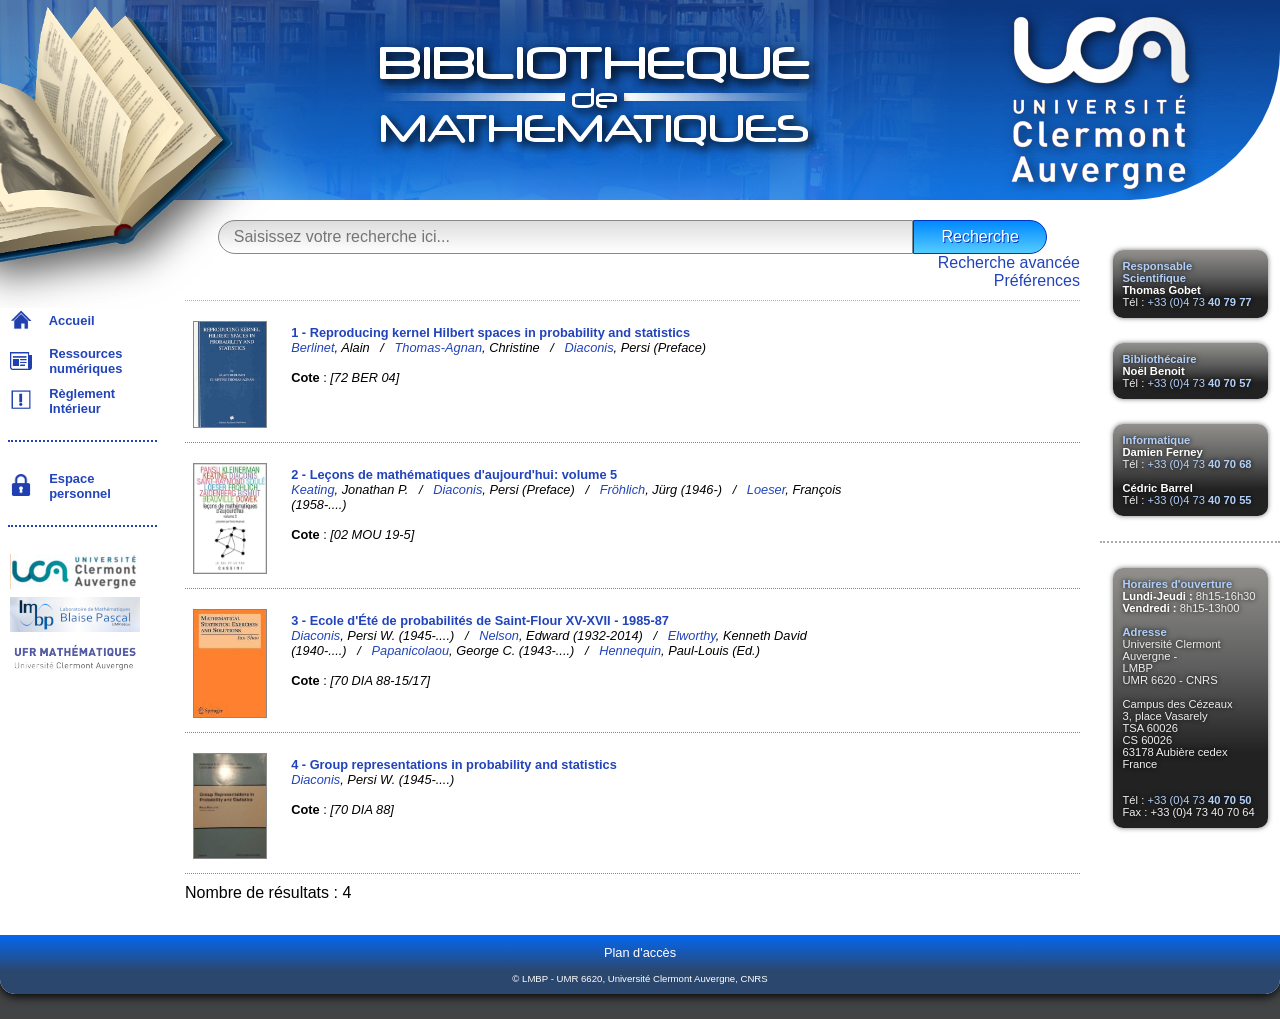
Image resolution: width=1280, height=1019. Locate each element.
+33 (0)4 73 (1199, 302)
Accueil (68, 320)
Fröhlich (623, 489)
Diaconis (589, 347)
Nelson (499, 635)
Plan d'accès (640, 952)
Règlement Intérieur (78, 401)
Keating (312, 489)
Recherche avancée (1009, 262)
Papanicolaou (411, 650)
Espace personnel (76, 486)
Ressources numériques (82, 361)
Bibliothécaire (1160, 359)
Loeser (766, 489)
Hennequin (630, 650)
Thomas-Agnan (439, 347)
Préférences (1037, 280)
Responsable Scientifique (1158, 272)
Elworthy (692, 635)
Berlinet (312, 347)
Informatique (1157, 440)
